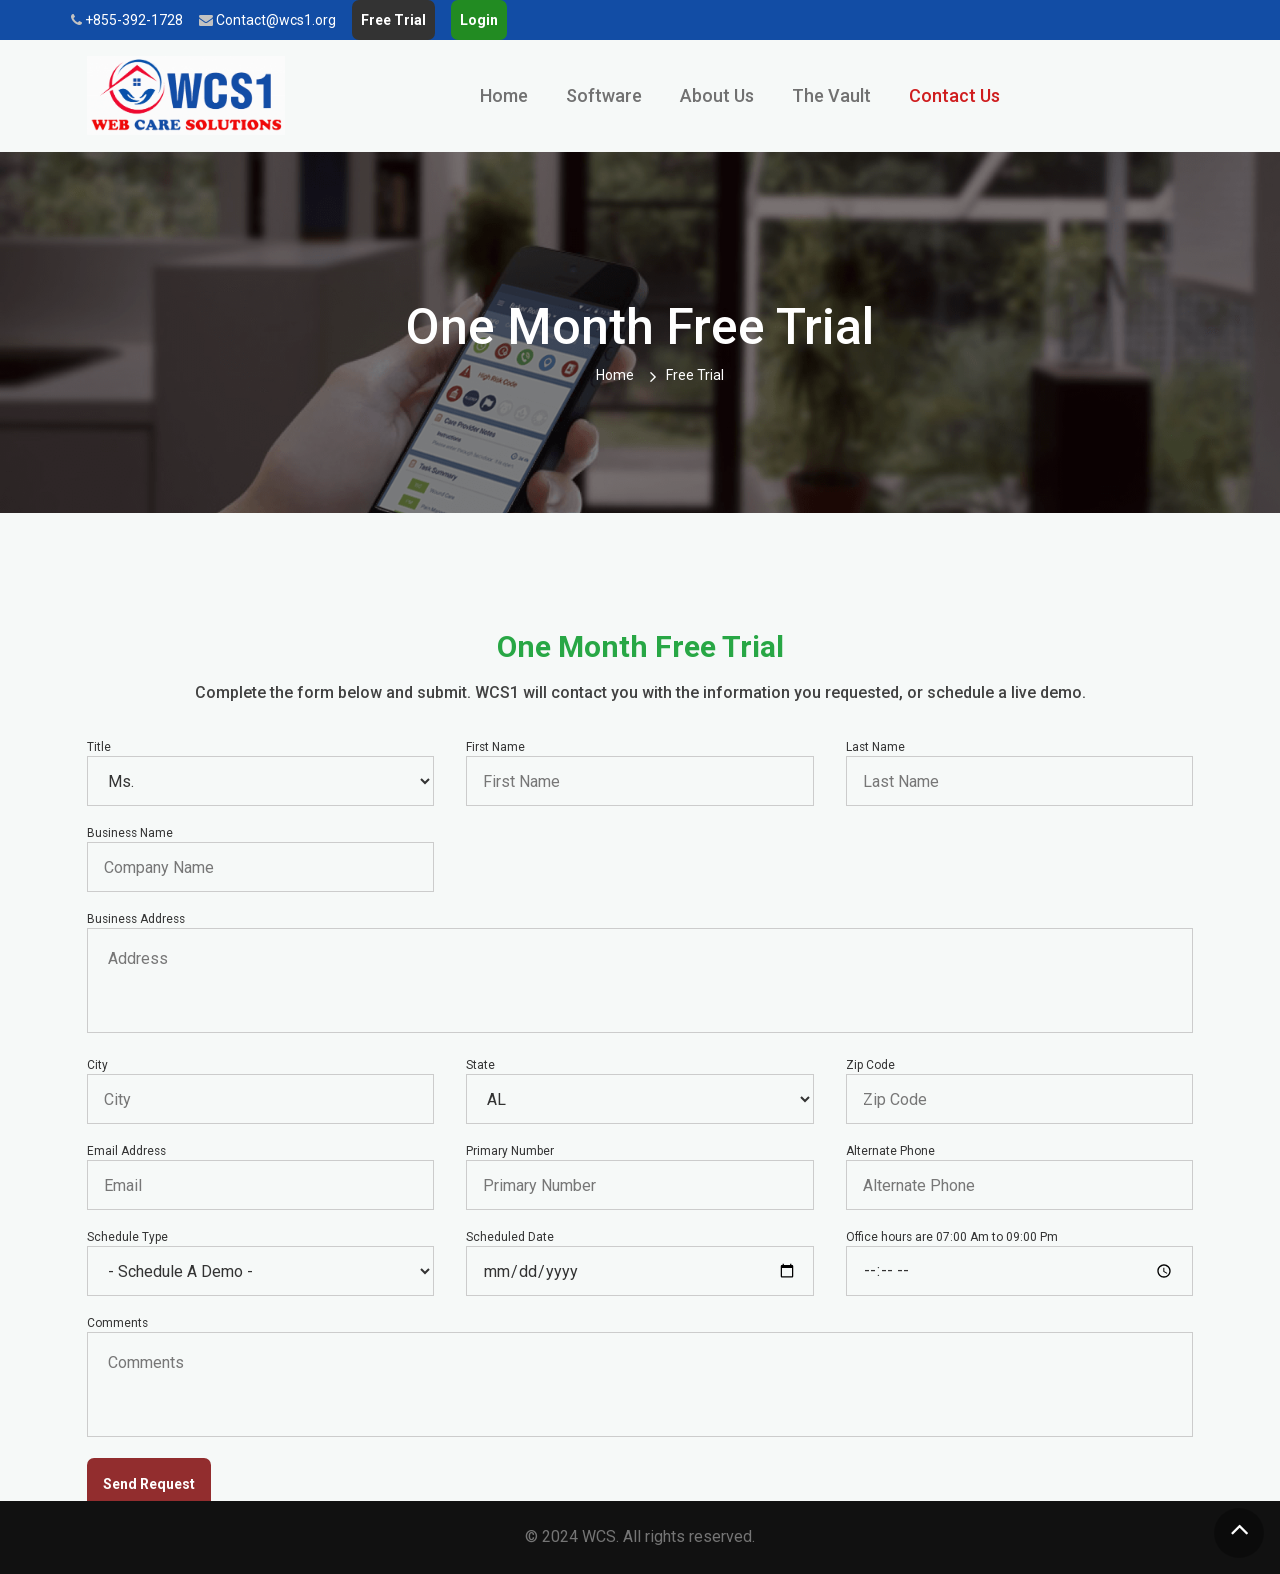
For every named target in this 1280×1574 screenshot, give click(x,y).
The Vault (831, 95)
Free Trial (393, 20)
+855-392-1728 (127, 20)
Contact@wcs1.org (267, 20)
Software (604, 95)
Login (479, 20)
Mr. (260, 781)
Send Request (149, 1484)
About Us (717, 95)
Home (504, 95)
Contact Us (954, 95)
